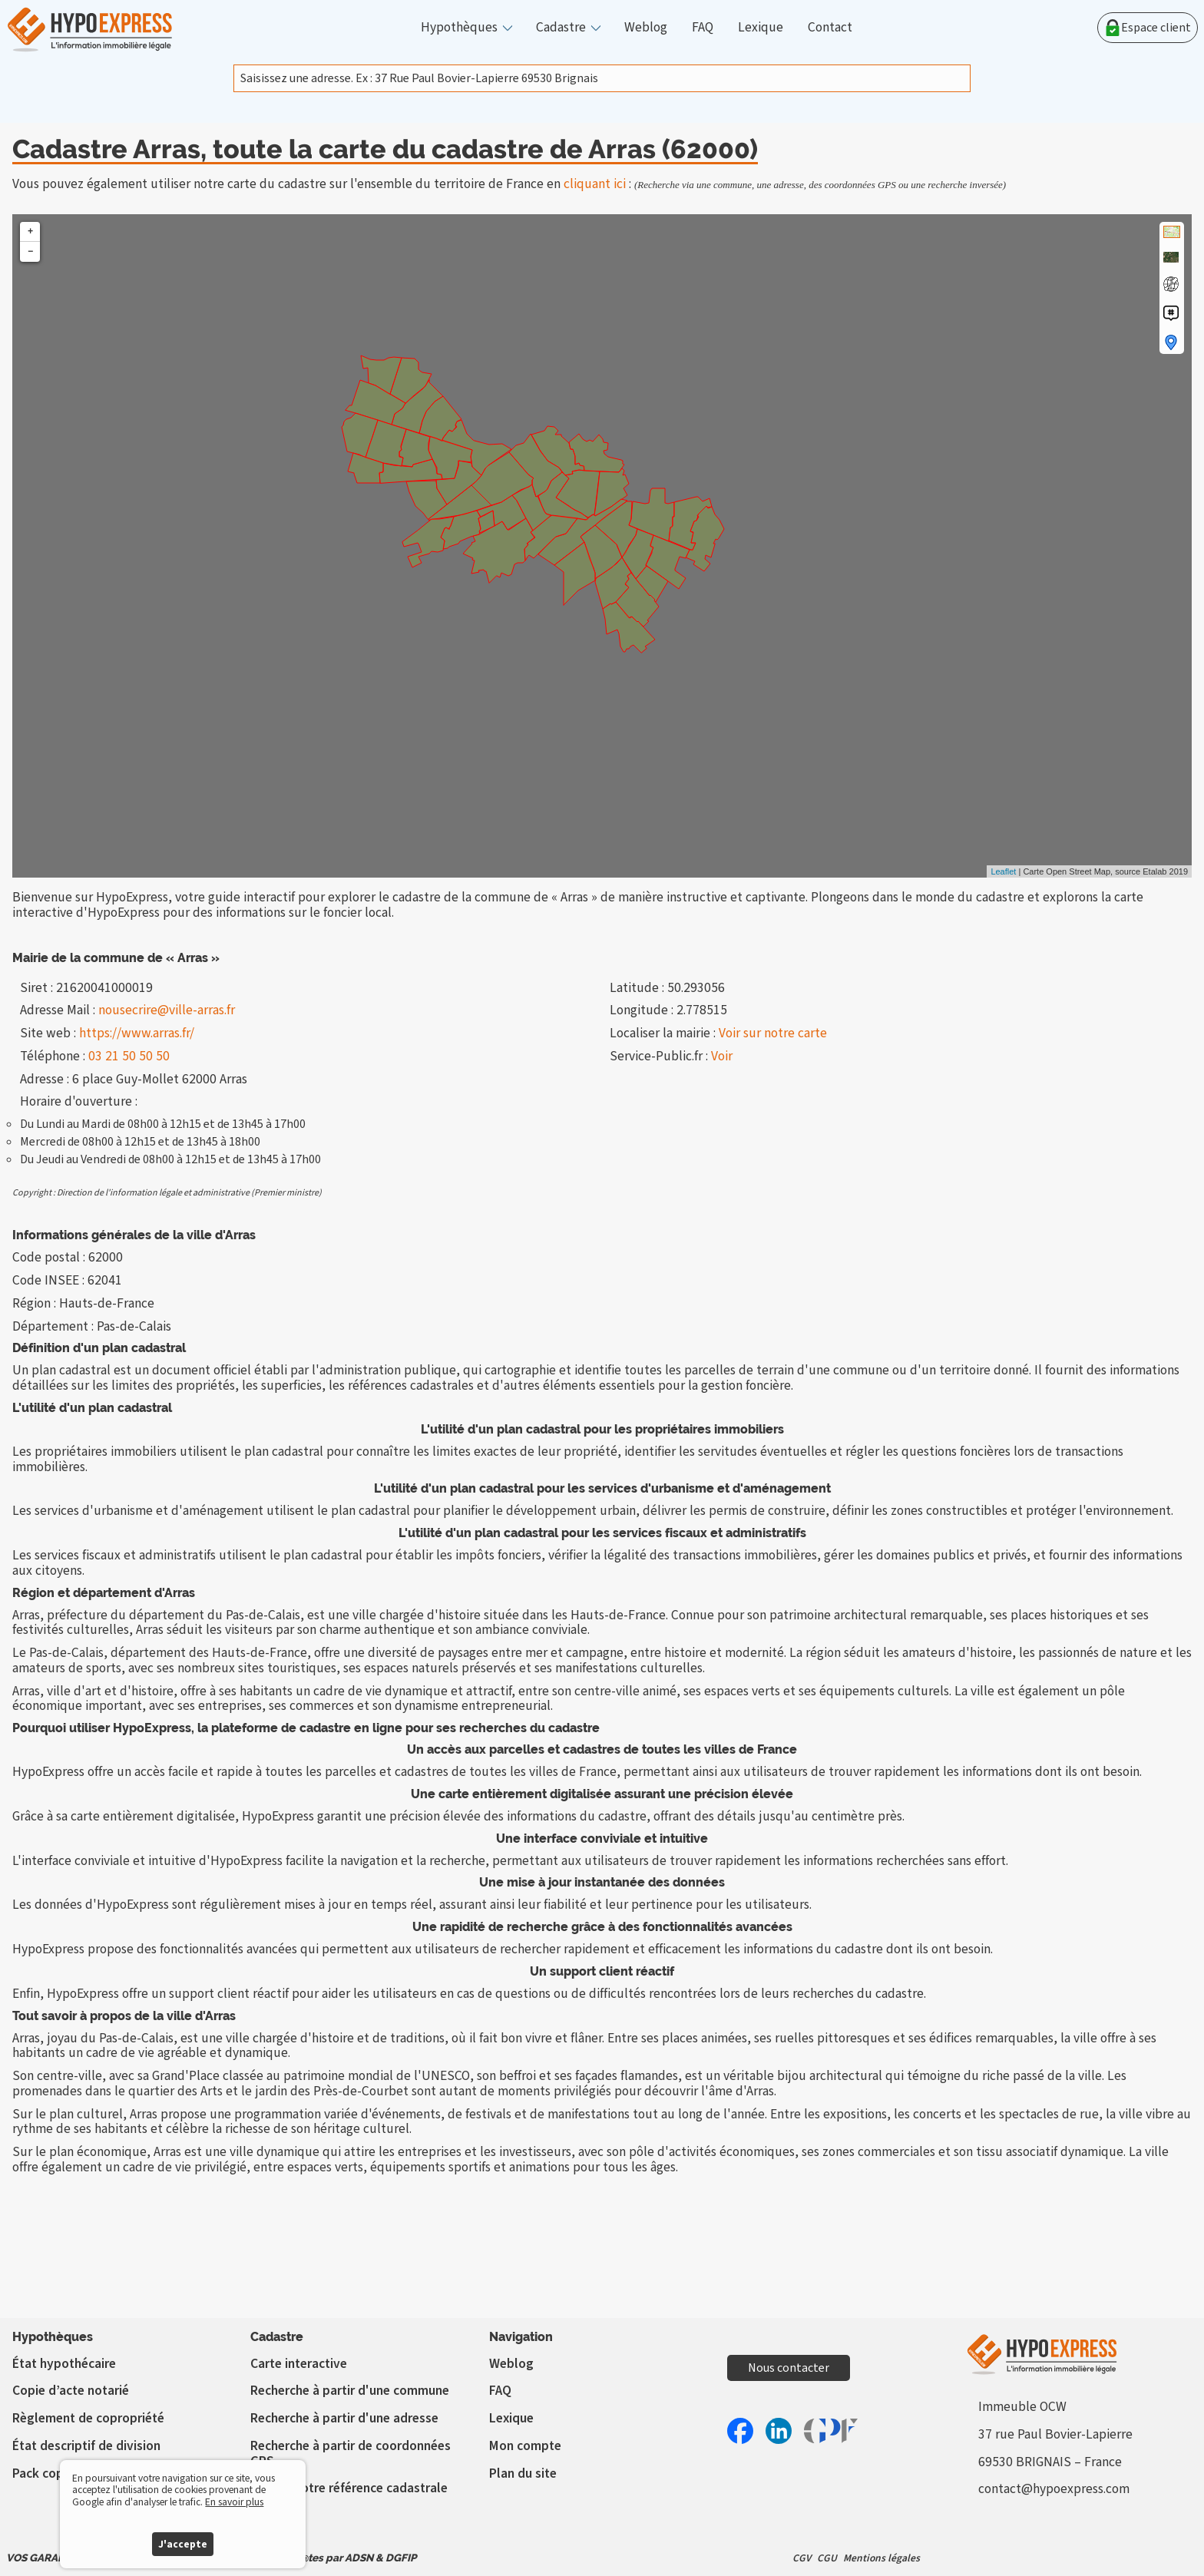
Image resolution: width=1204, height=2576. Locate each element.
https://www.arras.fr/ (136, 1033)
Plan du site (523, 2473)
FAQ (702, 27)
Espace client (1147, 27)
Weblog (645, 27)
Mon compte (525, 2445)
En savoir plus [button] (234, 2502)
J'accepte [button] (182, 2544)
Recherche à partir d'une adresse (344, 2418)
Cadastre (561, 27)
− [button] (30, 251)
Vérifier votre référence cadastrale (349, 2488)
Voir (722, 1056)
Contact (830, 27)
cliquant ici (595, 183)
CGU (827, 2558)
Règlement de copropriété (88, 2418)
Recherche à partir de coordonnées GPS (350, 2453)
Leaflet (1003, 871)
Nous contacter (788, 2367)
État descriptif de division (86, 2445)
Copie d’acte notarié (70, 2390)
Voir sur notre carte (773, 1033)
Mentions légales (881, 2558)
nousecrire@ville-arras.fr (166, 1010)
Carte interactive (298, 2363)
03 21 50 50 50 (129, 1056)
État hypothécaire (64, 2363)
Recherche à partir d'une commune (349, 2390)
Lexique (760, 27)
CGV (801, 2558)
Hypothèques (459, 27)
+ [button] (30, 231)
